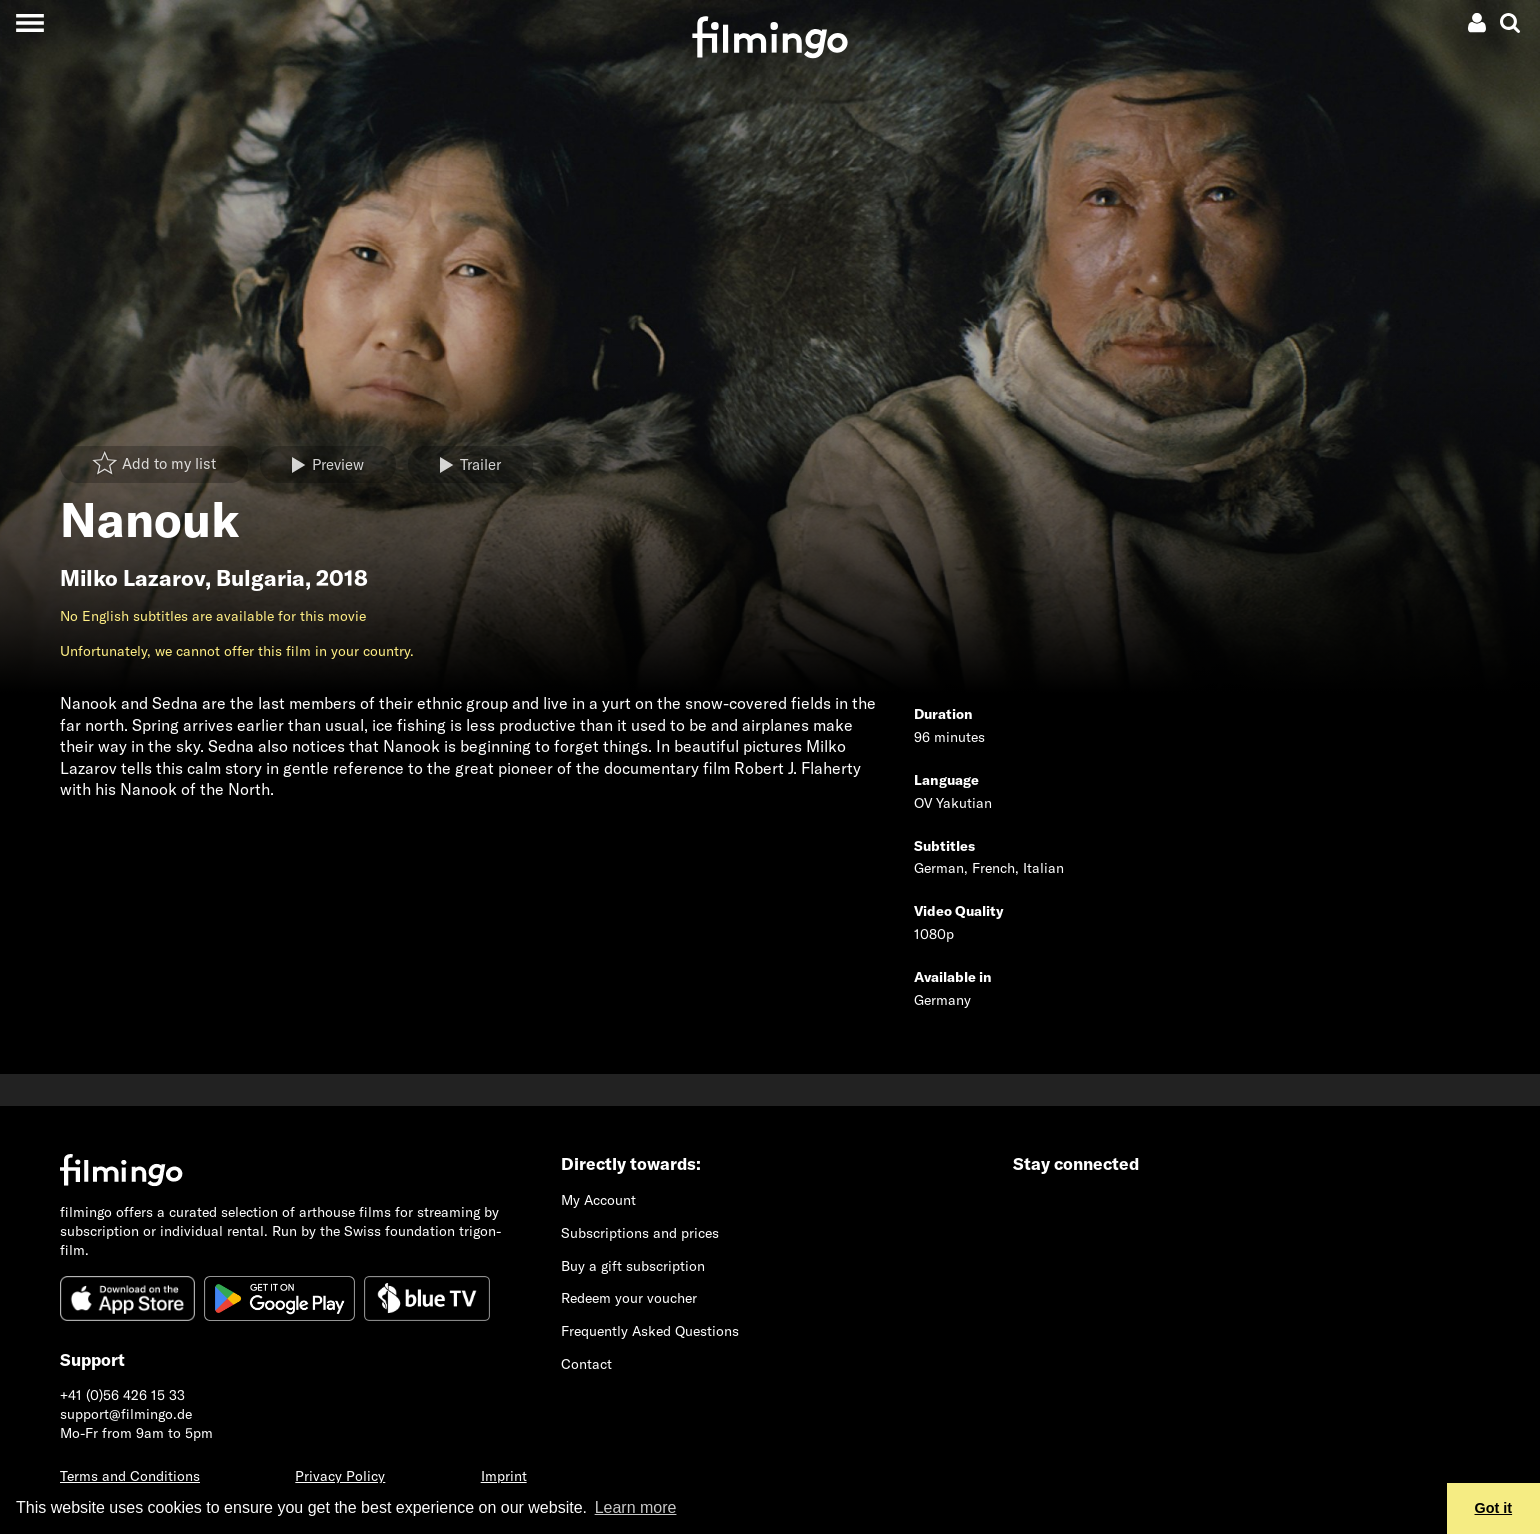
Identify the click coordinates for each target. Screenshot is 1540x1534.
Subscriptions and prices (640, 1233)
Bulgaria (260, 578)
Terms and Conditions (130, 1476)
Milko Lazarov (132, 578)
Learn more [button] (636, 1507)
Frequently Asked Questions (650, 1331)
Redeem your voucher (629, 1298)
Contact (586, 1364)
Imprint (504, 1476)
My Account (598, 1200)
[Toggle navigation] (29, 22)
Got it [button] (1494, 1508)
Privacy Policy (340, 1476)
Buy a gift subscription (633, 1266)
